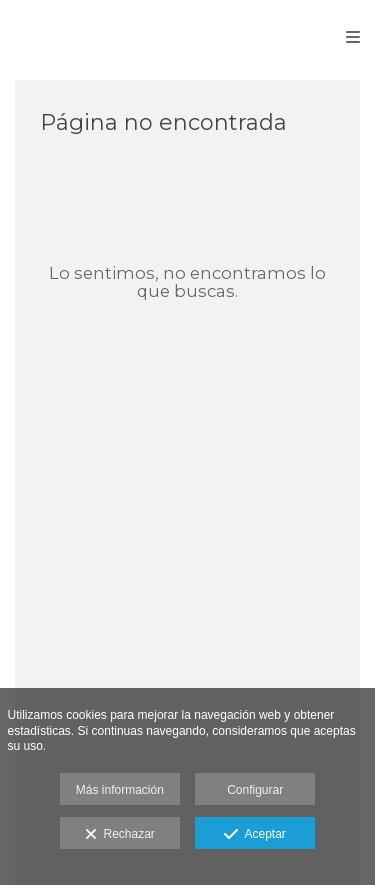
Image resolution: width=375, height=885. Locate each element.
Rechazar (120, 835)
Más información (120, 790)
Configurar (255, 790)
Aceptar (254, 835)
